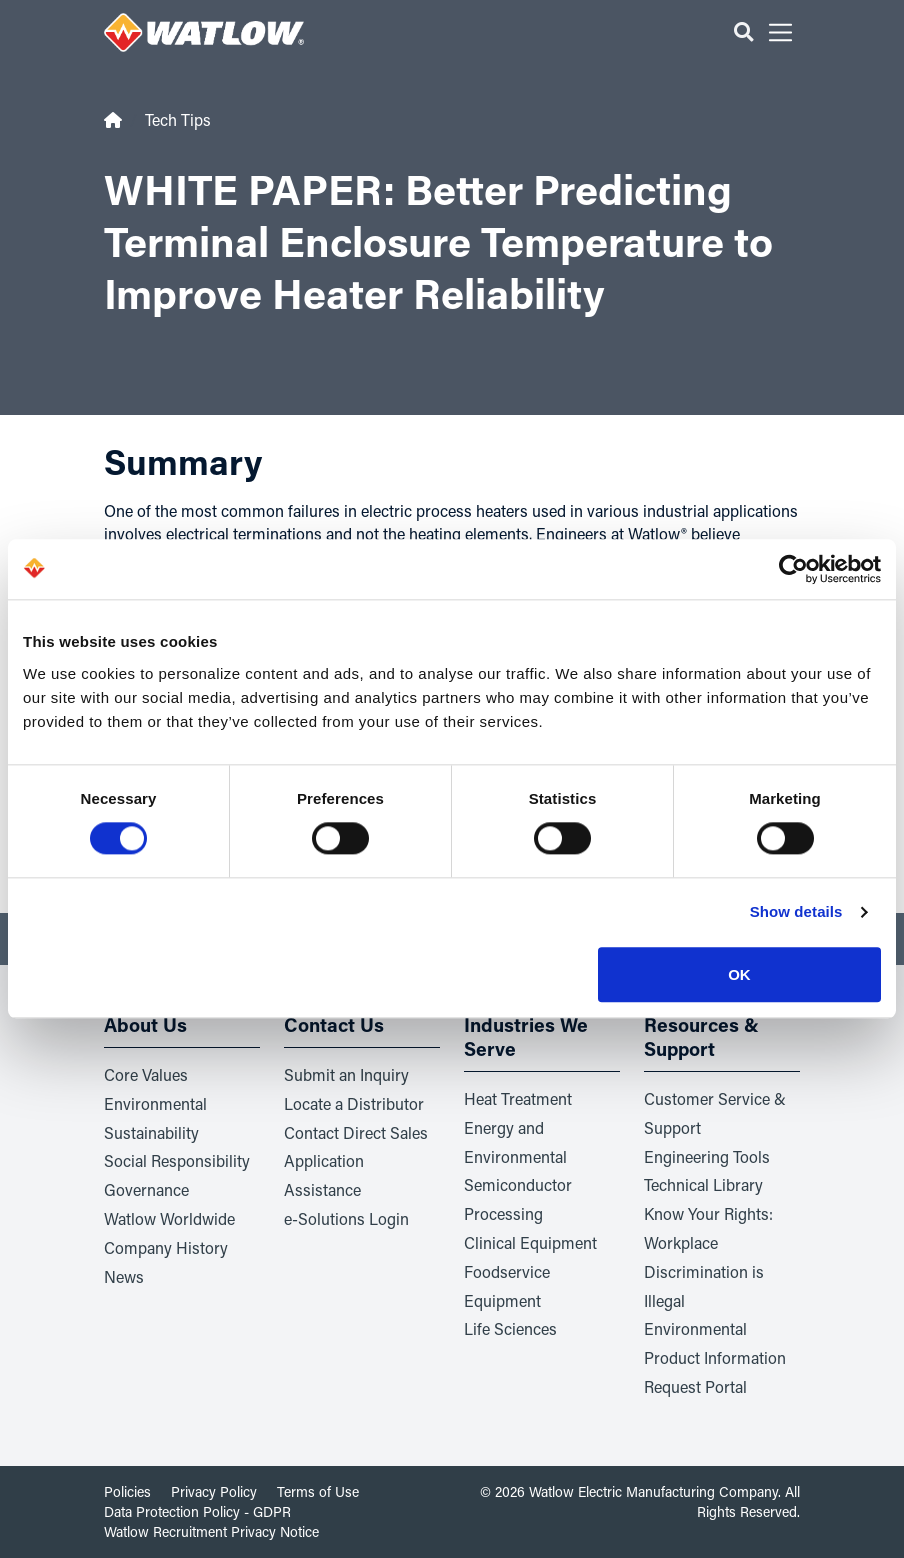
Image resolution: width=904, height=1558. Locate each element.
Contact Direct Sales (356, 1132)
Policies (127, 1491)
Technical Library (703, 1184)
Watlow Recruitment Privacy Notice (211, 1531)
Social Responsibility (177, 1160)
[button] (743, 32)
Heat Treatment (518, 1098)
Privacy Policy (214, 1491)
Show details (796, 912)
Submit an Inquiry (346, 1074)
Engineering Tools (707, 1156)
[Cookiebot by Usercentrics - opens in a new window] (793, 569)
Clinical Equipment (530, 1242)
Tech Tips (178, 119)
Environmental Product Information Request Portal (715, 1357)
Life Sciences (510, 1328)
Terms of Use (318, 1491)
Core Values (146, 1074)
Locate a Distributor (354, 1103)
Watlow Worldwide (169, 1218)
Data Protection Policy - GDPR (197, 1511)
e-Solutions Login (346, 1218)
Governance (146, 1189)
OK (739, 974)
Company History (166, 1247)
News (124, 1276)
